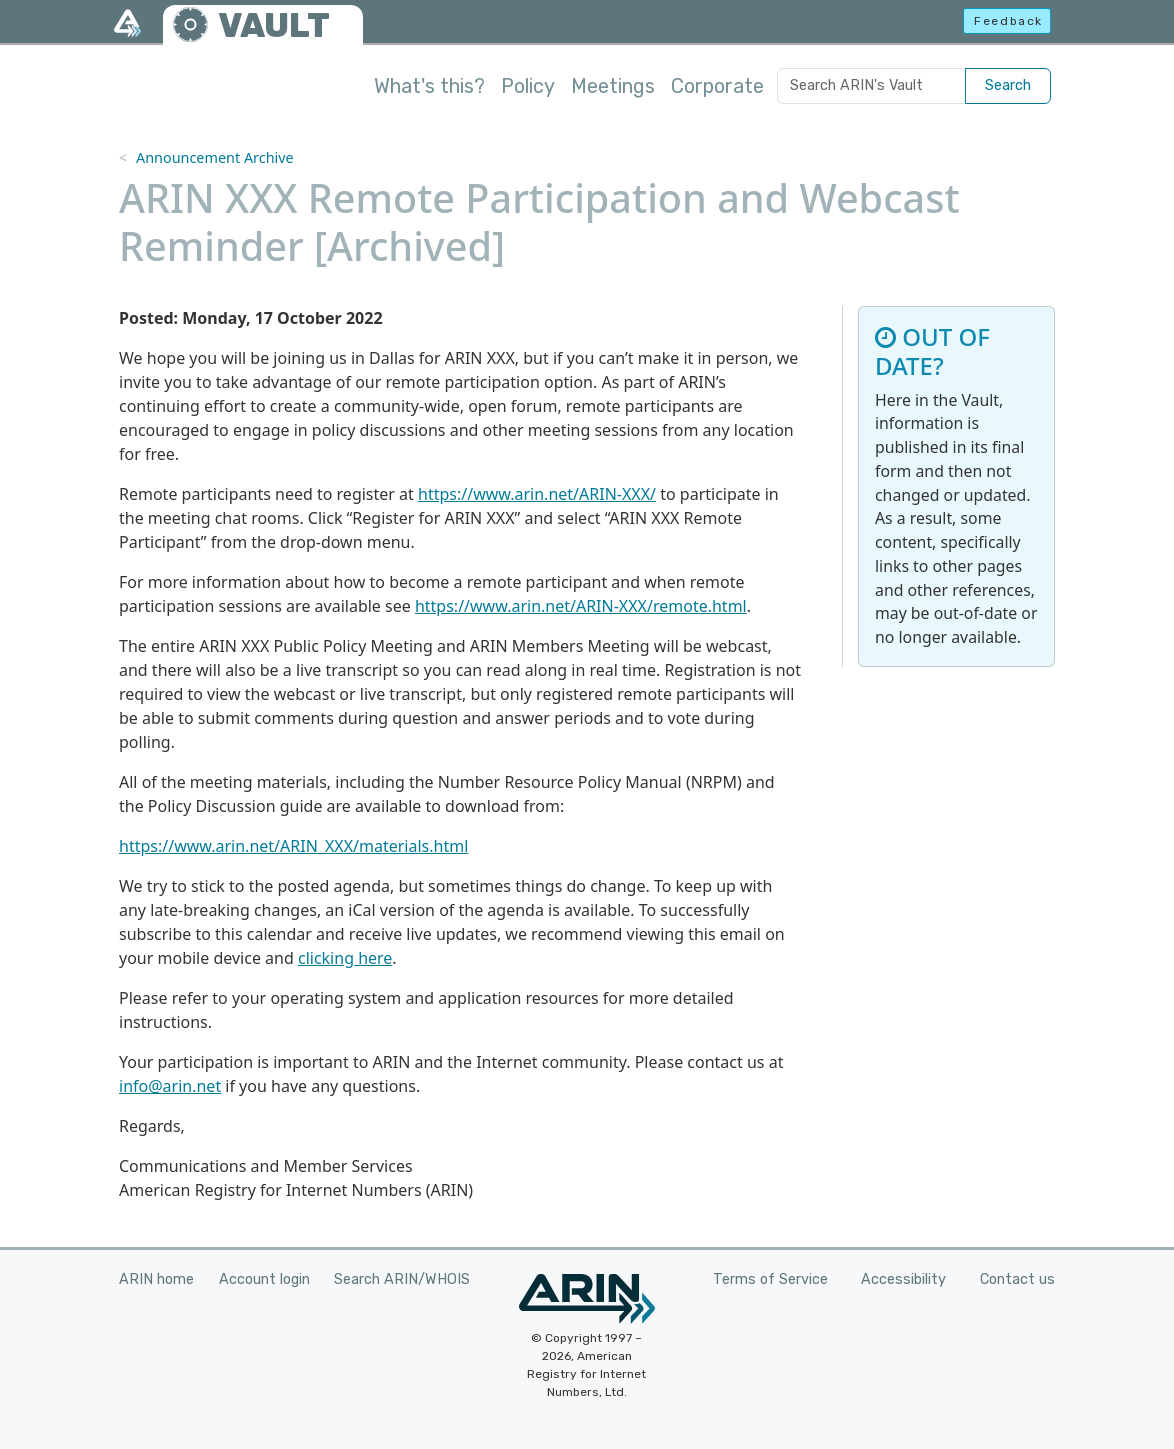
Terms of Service (770, 1279)
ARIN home (156, 1279)
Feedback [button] (1008, 21)
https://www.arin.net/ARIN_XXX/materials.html (293, 846)
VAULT (274, 25)
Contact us (1017, 1279)
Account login (264, 1279)
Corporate (717, 86)
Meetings (613, 86)
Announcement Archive (215, 157)
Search (1008, 85)
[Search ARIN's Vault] (871, 86)
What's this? (429, 86)
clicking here (345, 958)
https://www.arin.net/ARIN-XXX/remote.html (581, 606)
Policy (528, 86)
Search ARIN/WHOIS (402, 1279)
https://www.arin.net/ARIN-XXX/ (537, 494)
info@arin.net (170, 1086)
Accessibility (903, 1279)
